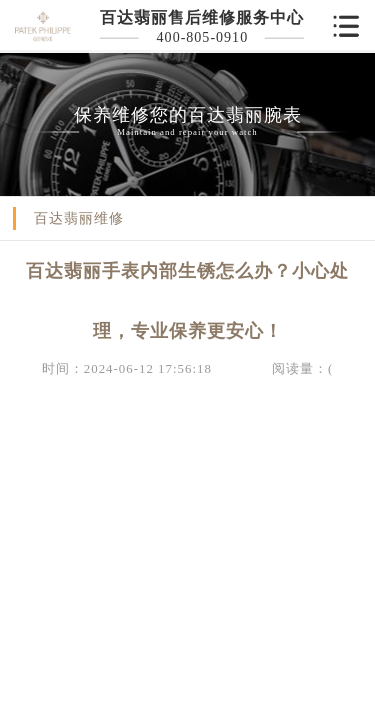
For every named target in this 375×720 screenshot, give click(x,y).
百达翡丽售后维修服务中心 (202, 17)
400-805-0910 (203, 37)
